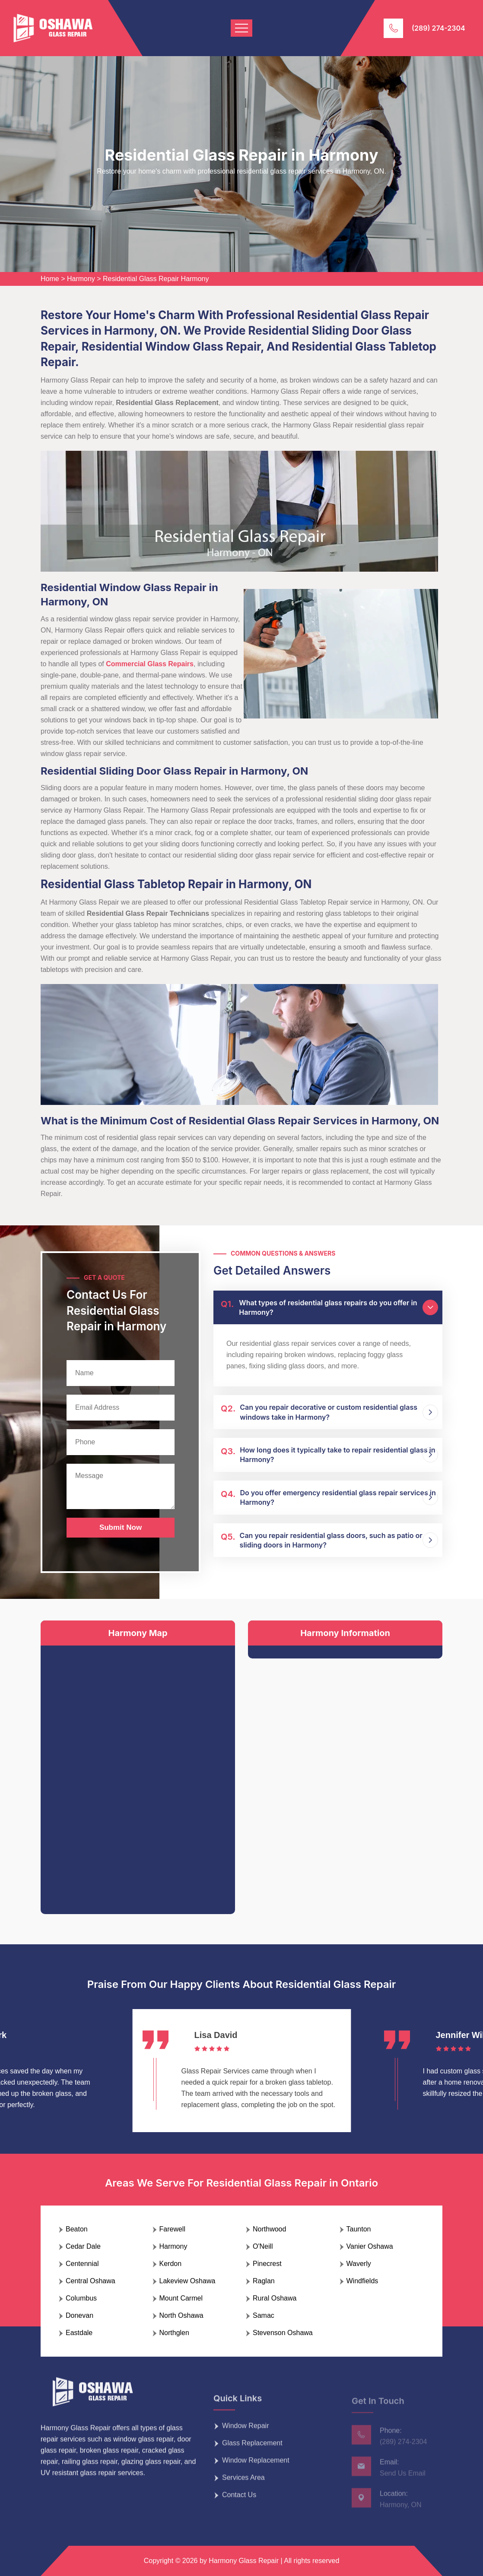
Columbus (81, 2298)
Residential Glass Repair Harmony (156, 278)
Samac (263, 2315)
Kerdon (170, 2263)
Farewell (172, 2229)
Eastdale (79, 2332)
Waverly (358, 2263)
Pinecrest (267, 2263)
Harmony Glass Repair (244, 2560)
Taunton (358, 2229)
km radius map (138, 1773)
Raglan (264, 2281)
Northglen (174, 2332)
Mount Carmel (181, 2298)
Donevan (79, 2315)
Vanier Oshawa (369, 2246)
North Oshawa (181, 2315)
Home (50, 278)
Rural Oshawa (274, 2298)
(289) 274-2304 (438, 28)
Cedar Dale (83, 2246)
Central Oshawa (90, 2281)
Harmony (81, 278)
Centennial (82, 2263)
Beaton (77, 2229)
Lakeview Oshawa (187, 2281)
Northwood (269, 2229)
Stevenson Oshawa (283, 2332)
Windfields (362, 2281)
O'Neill (263, 2246)
